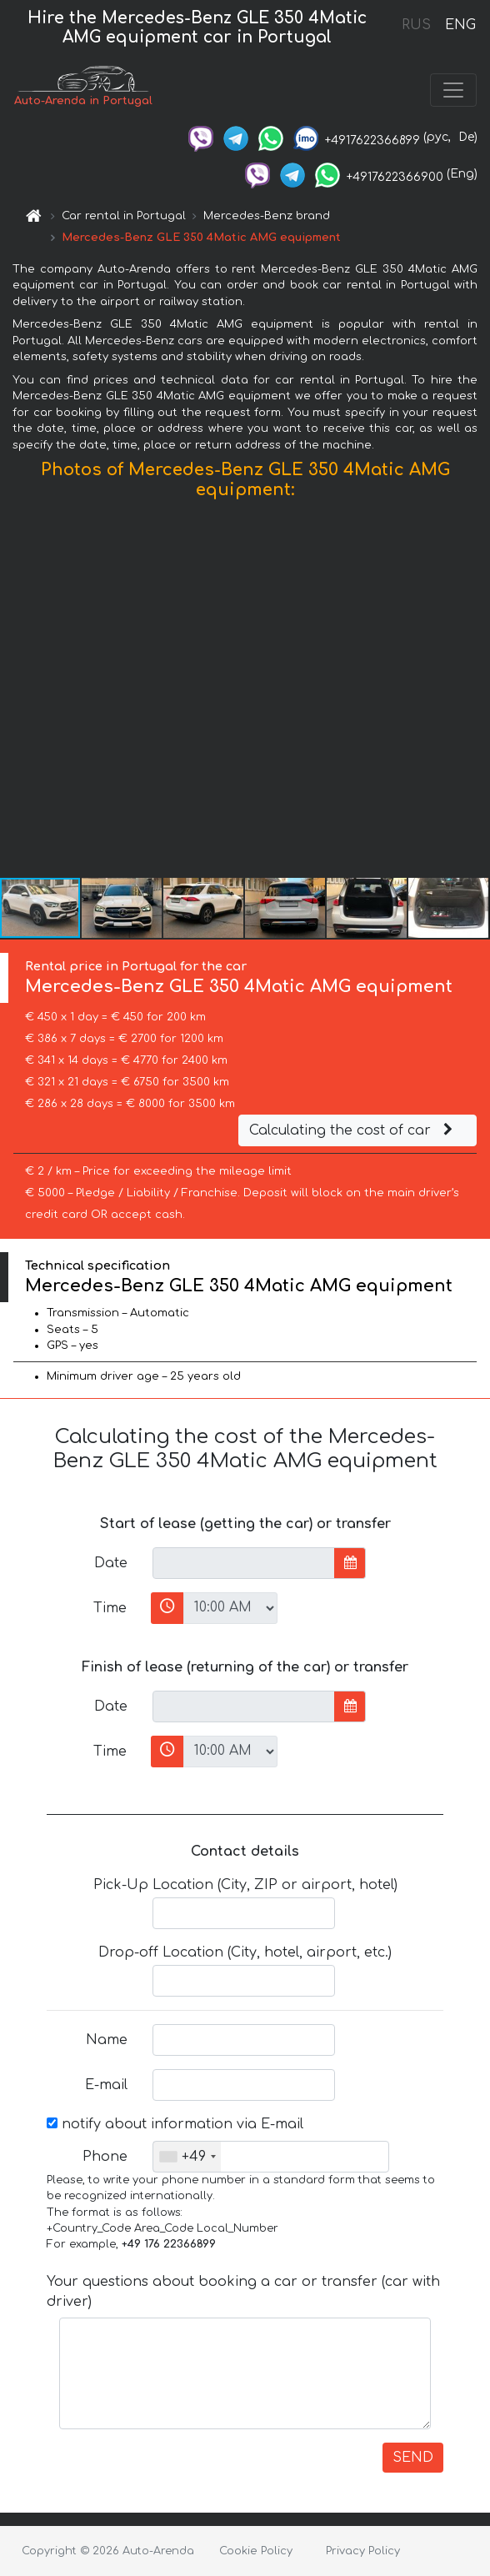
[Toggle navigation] (453, 90)
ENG (460, 25)
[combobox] (187, 2157)
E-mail (106, 2084)
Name (107, 2039)
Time (110, 1608)
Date (111, 1563)
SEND (412, 2457)
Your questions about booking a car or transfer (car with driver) (243, 2291)
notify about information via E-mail (175, 2124)
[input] (243, 1563)
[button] (475, 692)
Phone (105, 2156)
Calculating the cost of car (353, 1130)
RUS (416, 25)
